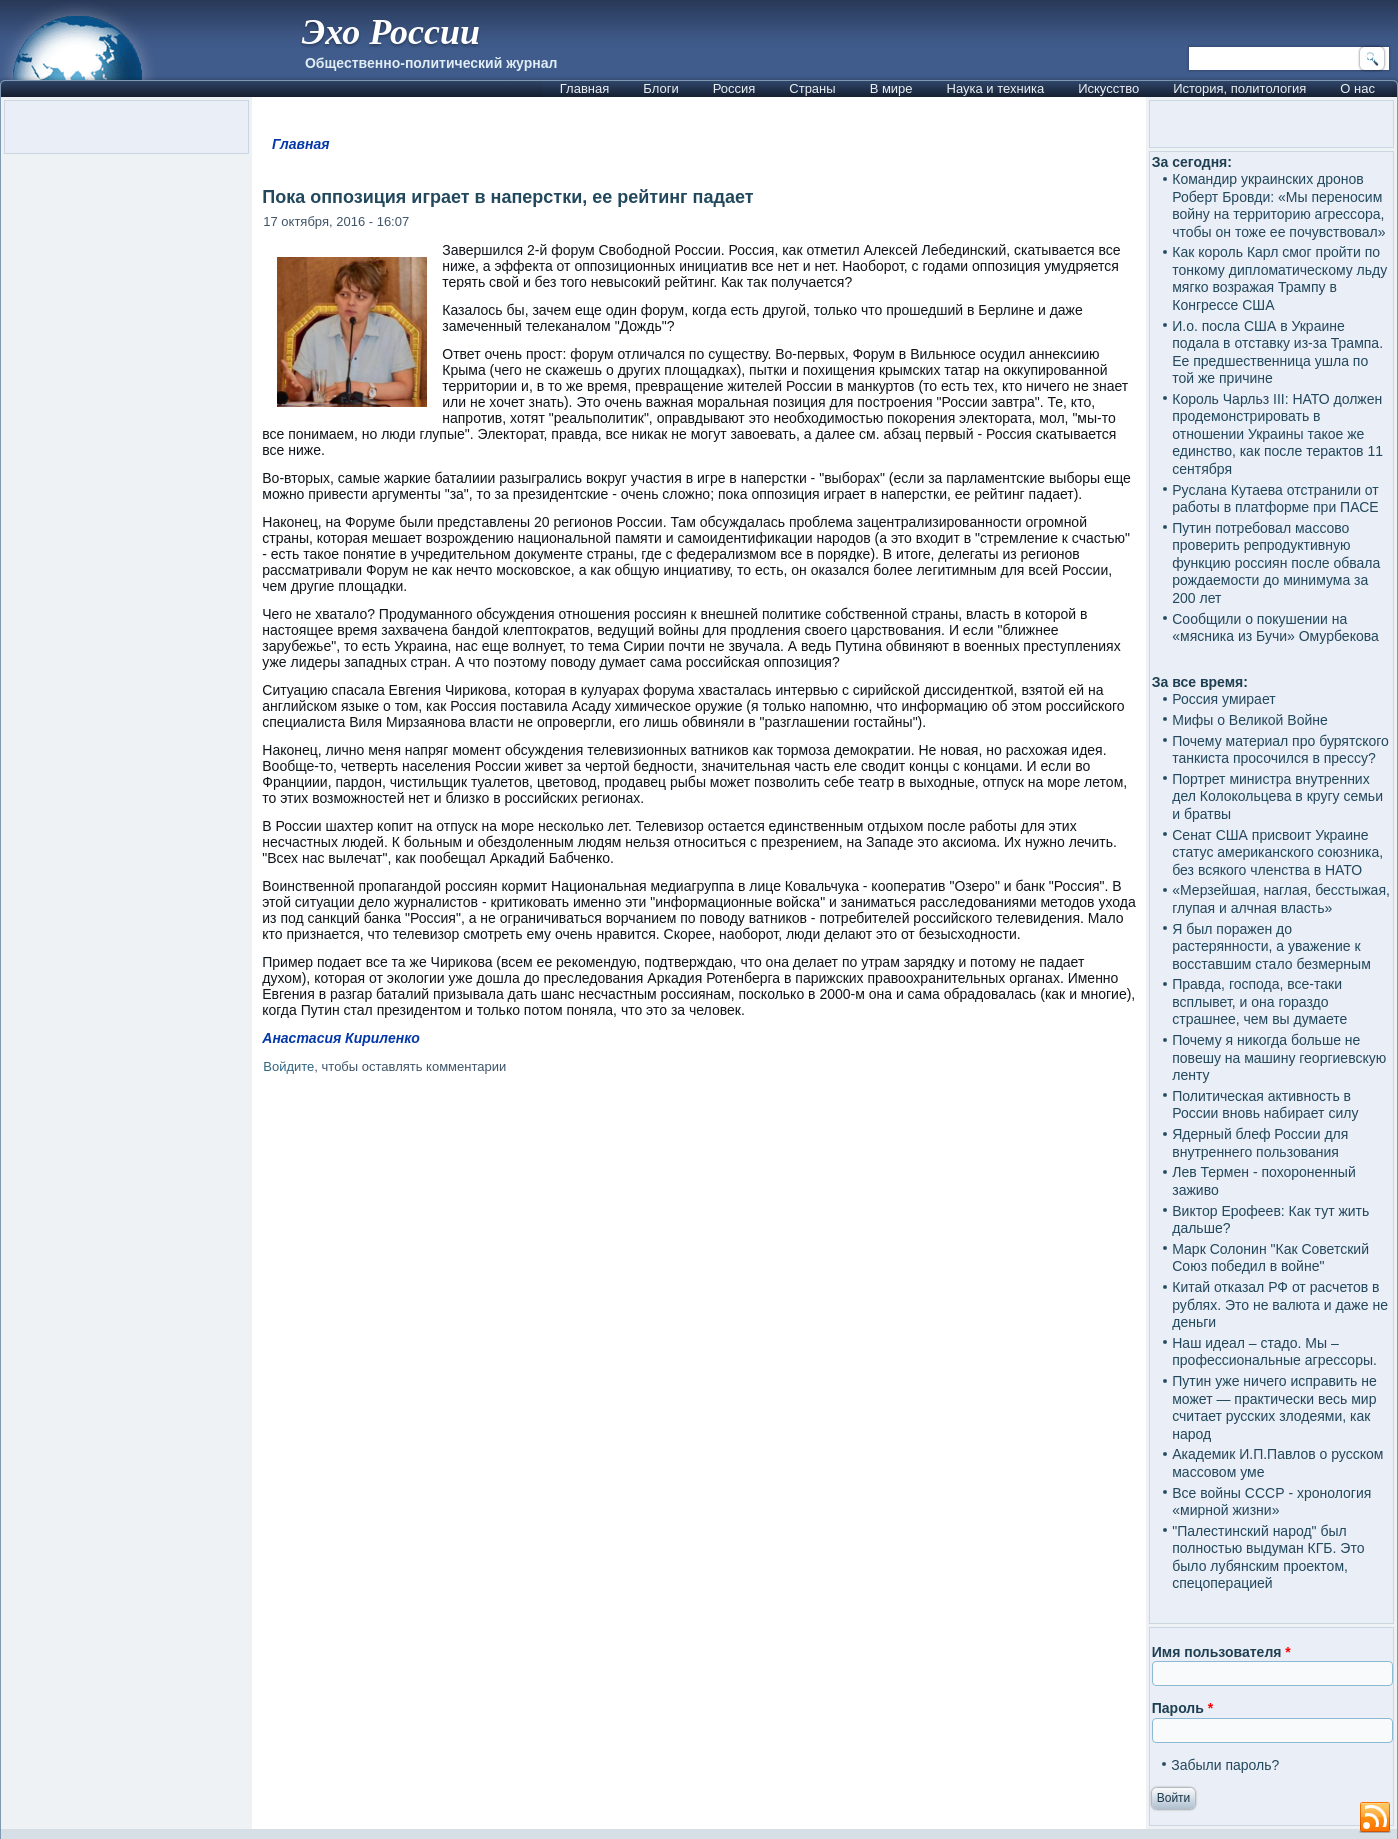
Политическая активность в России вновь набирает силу (1265, 1105)
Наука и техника (996, 88)
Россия (734, 88)
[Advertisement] (699, 1308)
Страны (812, 88)
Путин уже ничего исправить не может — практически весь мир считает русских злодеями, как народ (1274, 1407)
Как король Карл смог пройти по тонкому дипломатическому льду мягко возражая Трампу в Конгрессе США (1279, 278)
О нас (1357, 88)
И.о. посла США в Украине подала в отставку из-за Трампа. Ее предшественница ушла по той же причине (1277, 352)
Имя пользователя (1221, 1652)
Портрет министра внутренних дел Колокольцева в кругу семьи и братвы (1277, 796)
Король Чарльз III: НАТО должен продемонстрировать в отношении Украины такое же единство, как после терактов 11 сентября (1277, 434)
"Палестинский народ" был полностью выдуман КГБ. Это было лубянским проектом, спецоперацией (1268, 1557)
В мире (891, 88)
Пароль (1182, 1708)
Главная (584, 88)
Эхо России (391, 32)
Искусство (1108, 88)
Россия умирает (1223, 699)
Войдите (288, 1066)
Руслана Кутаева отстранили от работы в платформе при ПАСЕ (1275, 499)
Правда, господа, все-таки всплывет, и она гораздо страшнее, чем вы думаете (1259, 1001)
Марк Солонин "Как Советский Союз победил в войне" (1270, 1258)
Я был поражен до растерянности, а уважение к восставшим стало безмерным (1271, 946)
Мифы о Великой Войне (1250, 720)
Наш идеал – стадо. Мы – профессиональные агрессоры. (1274, 1352)
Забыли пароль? (1225, 1765)
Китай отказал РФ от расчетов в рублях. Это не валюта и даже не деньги (1280, 1304)
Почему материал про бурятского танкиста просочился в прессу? (1280, 750)
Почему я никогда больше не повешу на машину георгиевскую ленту (1279, 1057)
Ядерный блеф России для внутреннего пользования (1260, 1143)
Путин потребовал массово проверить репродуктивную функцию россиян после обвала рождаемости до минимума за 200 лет (1276, 563)
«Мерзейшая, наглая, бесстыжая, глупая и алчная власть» (1281, 899)
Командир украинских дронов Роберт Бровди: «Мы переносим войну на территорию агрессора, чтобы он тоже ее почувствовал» (1278, 205)
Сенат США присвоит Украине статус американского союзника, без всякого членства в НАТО (1277, 852)
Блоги (660, 88)
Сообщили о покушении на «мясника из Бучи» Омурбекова (1275, 628)
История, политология (1239, 88)
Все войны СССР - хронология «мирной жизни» (1271, 1502)
